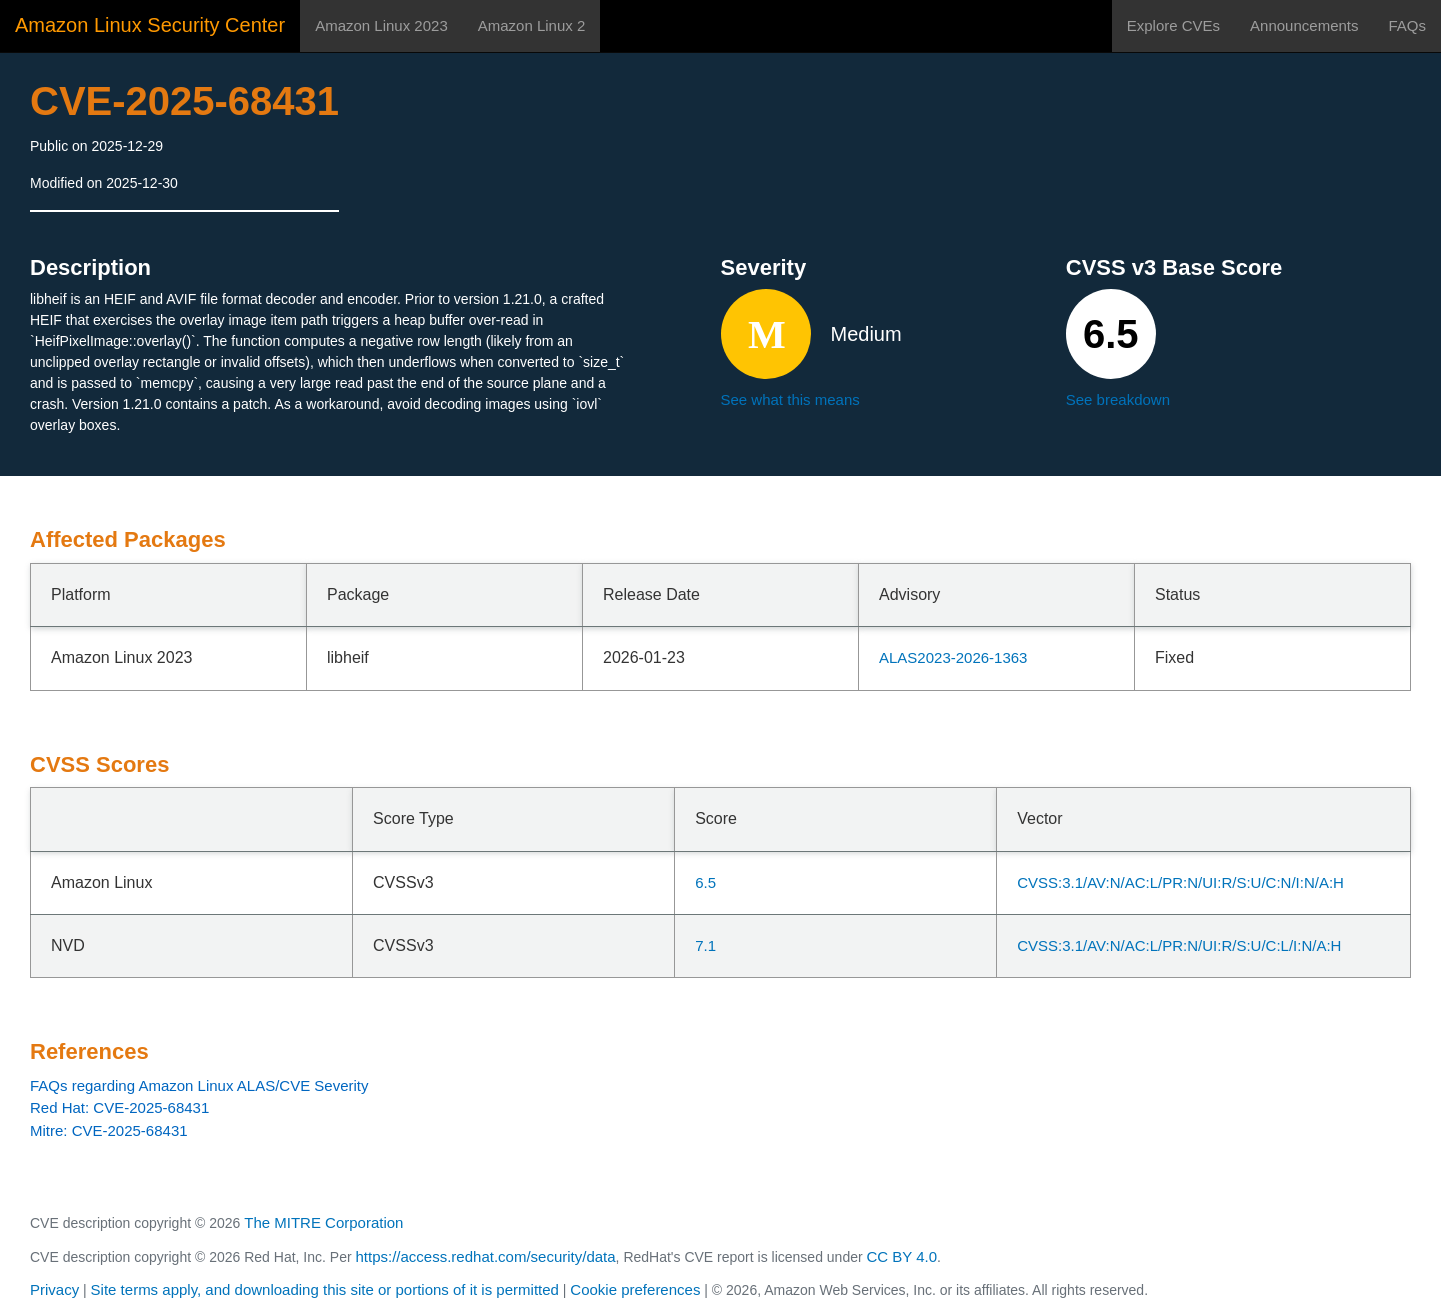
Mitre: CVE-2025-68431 (109, 1130)
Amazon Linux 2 (532, 25)
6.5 (705, 882)
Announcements (1304, 25)
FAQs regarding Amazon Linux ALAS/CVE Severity (199, 1085)
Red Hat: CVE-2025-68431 (119, 1107)
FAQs (1407, 25)
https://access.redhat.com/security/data (485, 1256)
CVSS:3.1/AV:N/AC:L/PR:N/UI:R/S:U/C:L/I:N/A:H (1179, 945)
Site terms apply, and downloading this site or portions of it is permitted (325, 1289)
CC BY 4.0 (902, 1256)
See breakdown (1118, 399)
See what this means (790, 399)
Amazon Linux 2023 (381, 25)
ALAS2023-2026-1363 (953, 657)
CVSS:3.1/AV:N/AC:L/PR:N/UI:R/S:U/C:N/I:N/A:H (1180, 882)
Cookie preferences (635, 1289)
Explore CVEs (1173, 25)
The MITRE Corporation (323, 1222)
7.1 (705, 945)
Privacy (54, 1289)
